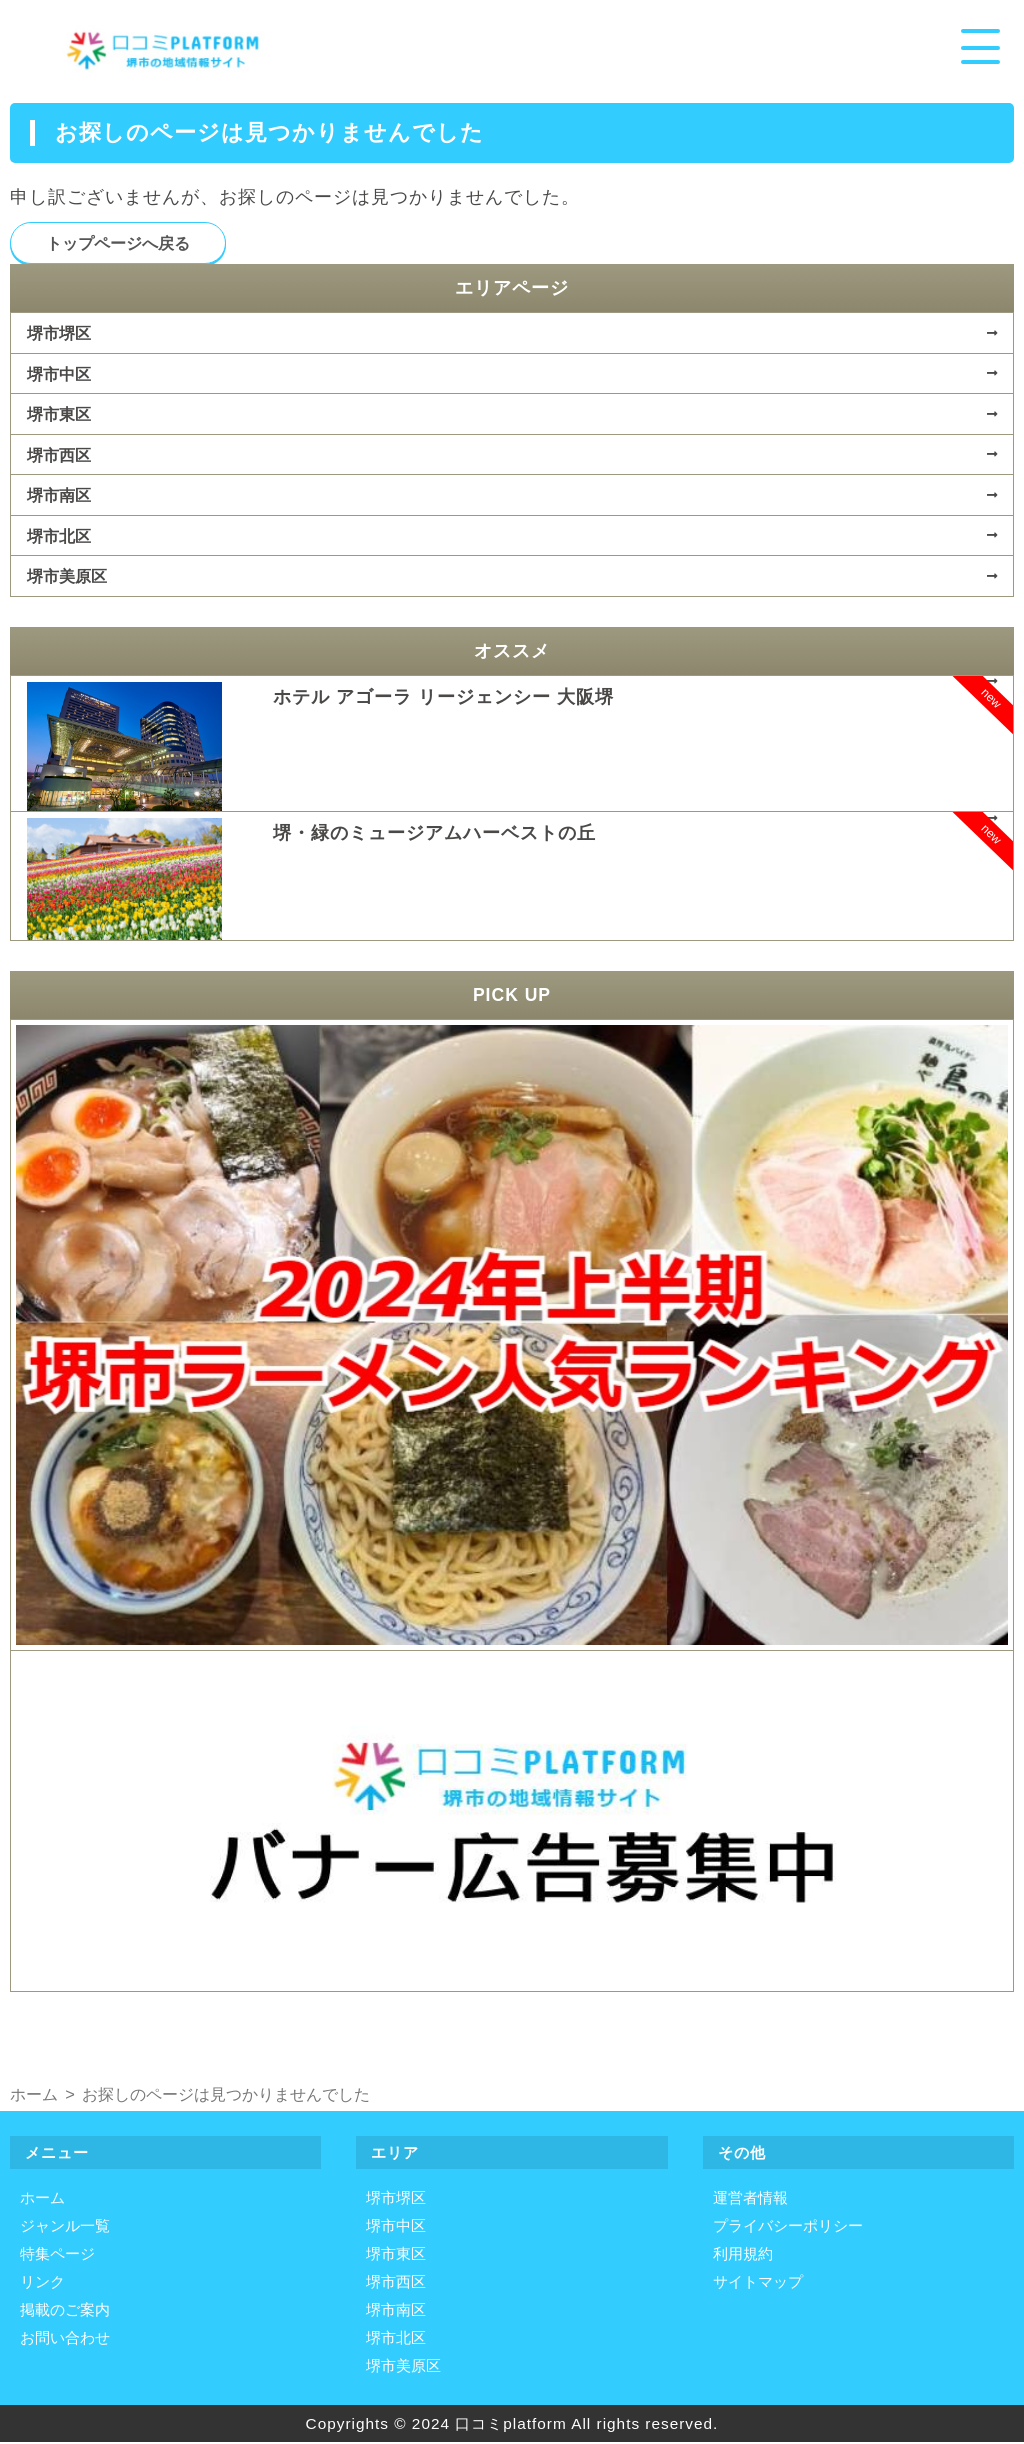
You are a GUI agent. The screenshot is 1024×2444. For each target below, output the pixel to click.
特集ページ (57, 2255)
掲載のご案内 (65, 2311)
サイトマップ (758, 2283)
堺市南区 (59, 496)
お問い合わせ (65, 2339)
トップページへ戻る (118, 244)
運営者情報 (750, 2199)
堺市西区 (59, 456)
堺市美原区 (67, 577)
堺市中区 (59, 375)
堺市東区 (59, 415)
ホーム (42, 2199)
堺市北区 (59, 537)
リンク (42, 2283)
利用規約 (743, 2255)
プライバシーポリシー (788, 2227)
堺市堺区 (59, 334)
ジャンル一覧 (65, 2227)
